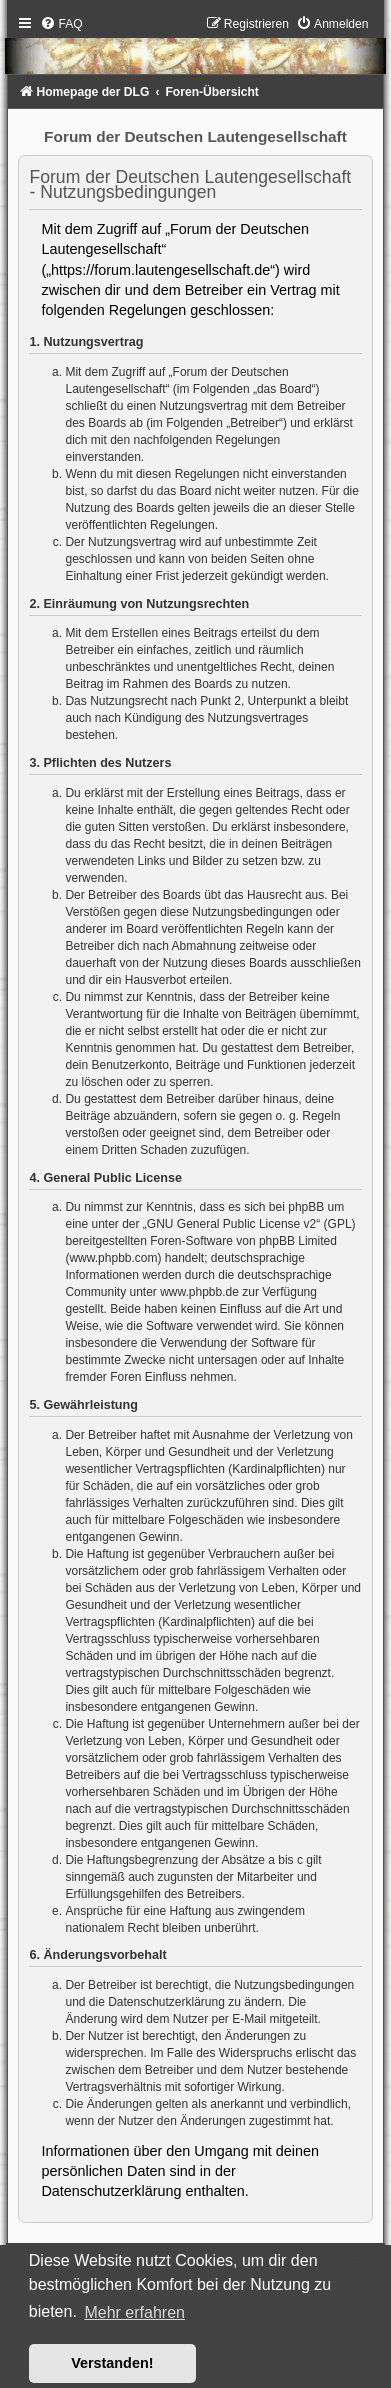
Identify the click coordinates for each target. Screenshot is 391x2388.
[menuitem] (61, 24)
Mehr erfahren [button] (134, 2312)
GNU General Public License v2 (231, 1224)
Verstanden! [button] (112, 2363)
